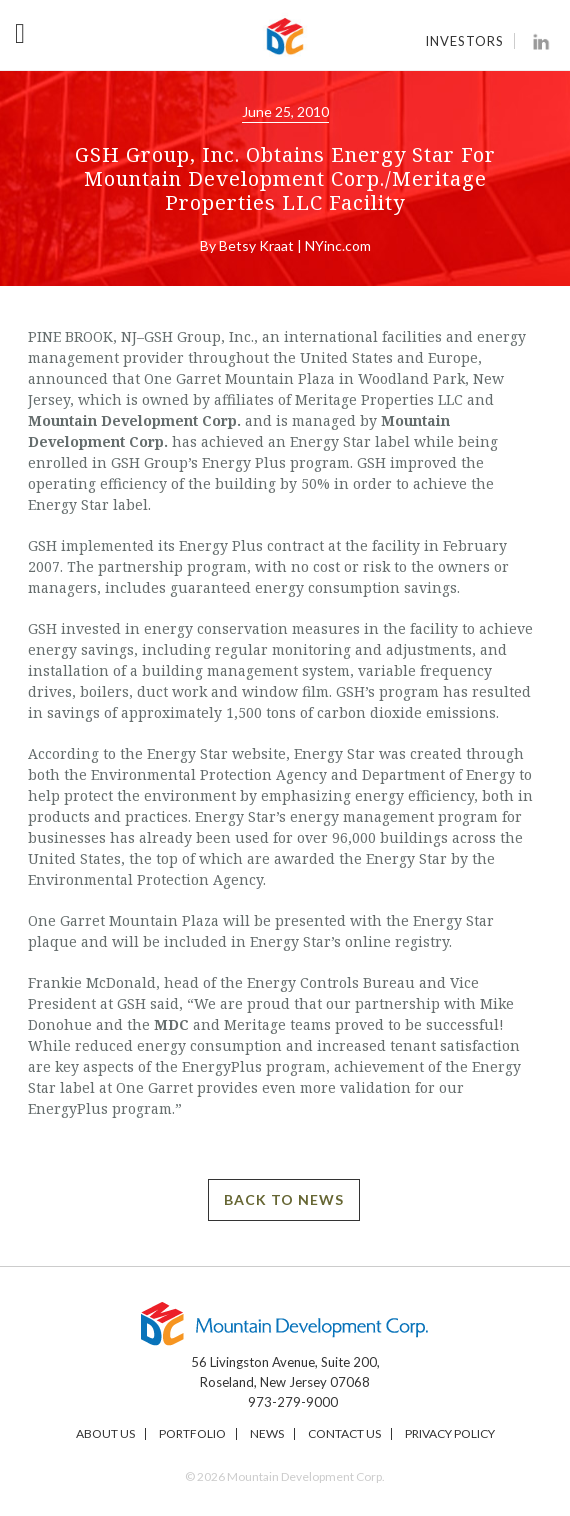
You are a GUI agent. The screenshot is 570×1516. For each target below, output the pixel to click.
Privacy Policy (450, 1433)
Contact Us (344, 1433)
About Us (105, 1433)
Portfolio (192, 1433)
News (267, 1433)
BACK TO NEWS (284, 1199)
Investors (464, 41)
